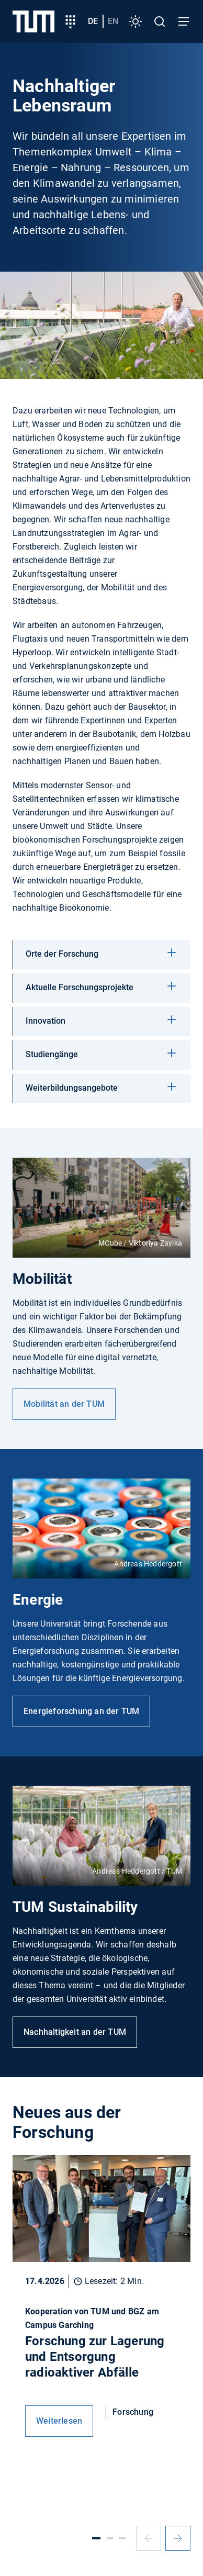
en (113, 21)
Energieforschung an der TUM (81, 1711)
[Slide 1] (96, 2538)
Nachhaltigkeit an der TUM (75, 2032)
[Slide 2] (110, 2538)
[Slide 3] (122, 2538)
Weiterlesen (59, 2421)
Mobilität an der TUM (64, 1404)
